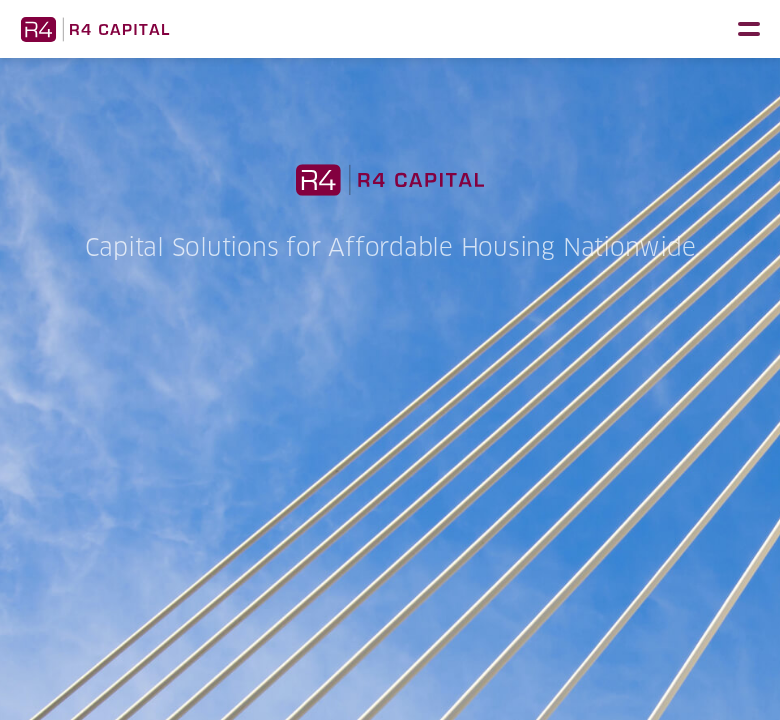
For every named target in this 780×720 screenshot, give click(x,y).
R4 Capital (95, 29)
